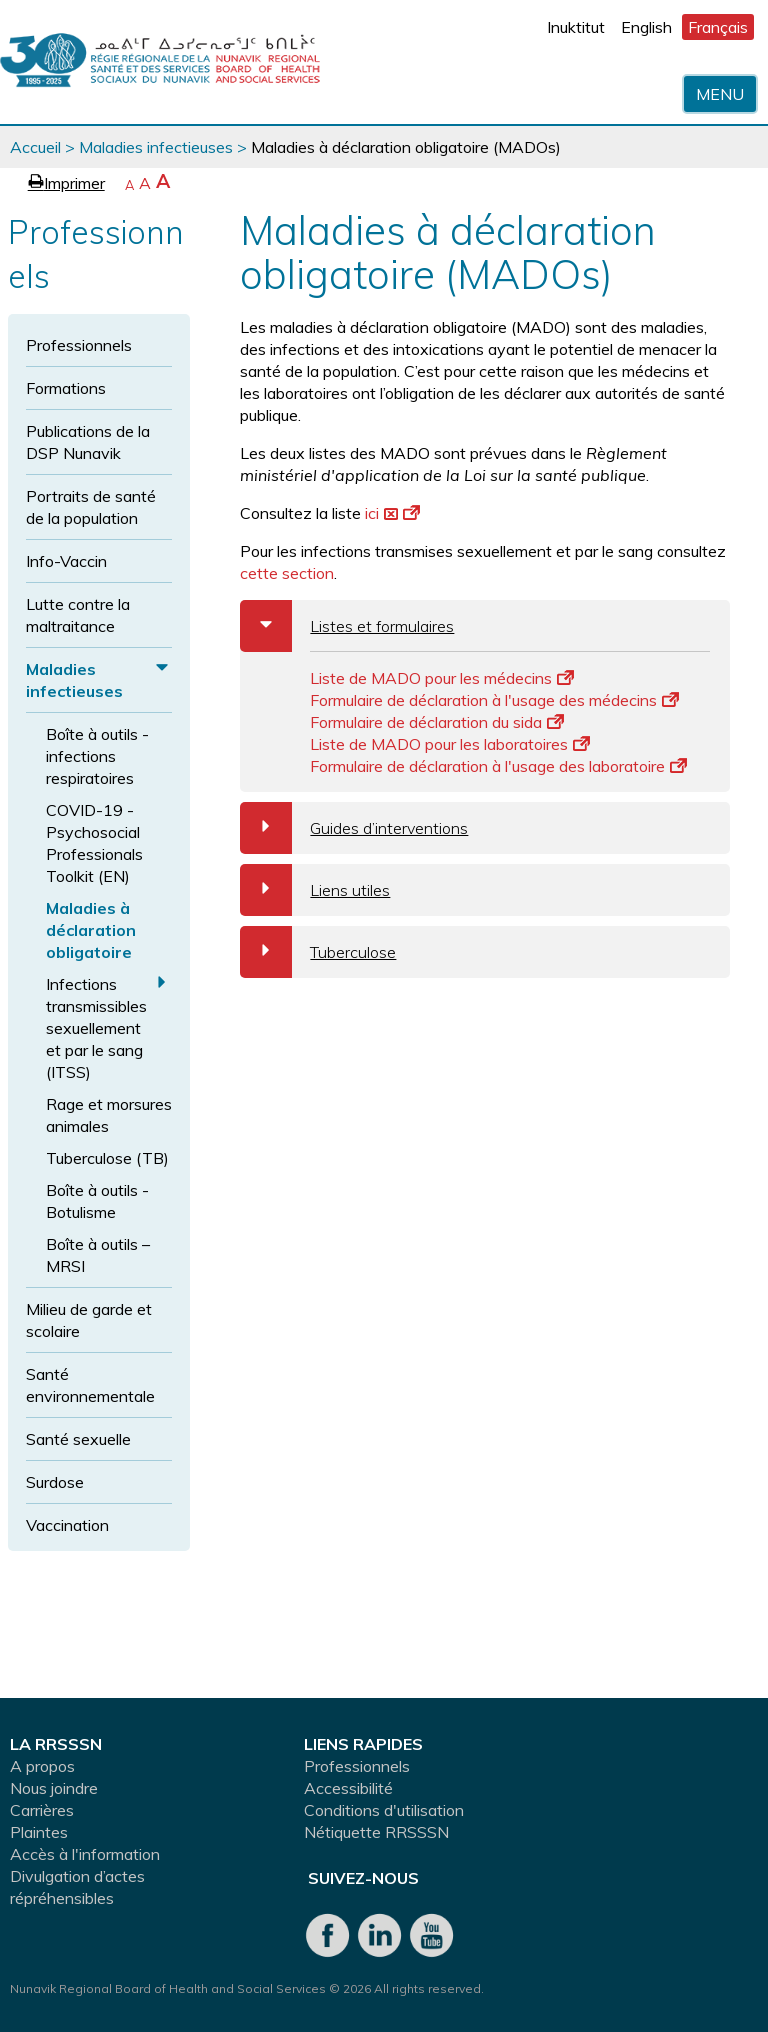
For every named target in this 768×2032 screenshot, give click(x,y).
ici (392, 513)
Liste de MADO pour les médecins (442, 678)
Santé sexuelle (78, 1439)
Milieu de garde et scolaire (89, 1320)
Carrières (42, 1810)
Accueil (35, 147)
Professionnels (79, 345)
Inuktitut (576, 27)
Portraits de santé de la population (91, 507)
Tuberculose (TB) (107, 1158)
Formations (66, 388)
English (646, 27)
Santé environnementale (90, 1385)
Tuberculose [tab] (318, 952)
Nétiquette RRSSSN (376, 1832)
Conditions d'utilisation (384, 1810)
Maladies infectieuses (156, 147)
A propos (42, 1766)
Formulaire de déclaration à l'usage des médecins (494, 700)
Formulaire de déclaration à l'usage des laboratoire (498, 766)
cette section (287, 573)
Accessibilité (348, 1788)
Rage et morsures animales (109, 1115)
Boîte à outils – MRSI (98, 1255)
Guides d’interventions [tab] (354, 828)
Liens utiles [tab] (315, 890)
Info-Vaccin (66, 561)
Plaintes (39, 1832)
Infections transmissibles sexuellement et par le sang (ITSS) (96, 1028)
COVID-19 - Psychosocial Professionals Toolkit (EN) (94, 843)
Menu (720, 94)
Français (718, 27)
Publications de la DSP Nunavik (88, 442)
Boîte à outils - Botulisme (97, 1201)
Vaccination (67, 1525)
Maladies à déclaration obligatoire (91, 930)
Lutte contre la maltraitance (78, 615)
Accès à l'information (85, 1854)
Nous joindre (54, 1788)
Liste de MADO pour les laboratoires (450, 744)
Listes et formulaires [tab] (347, 626)
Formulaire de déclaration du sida (437, 722)
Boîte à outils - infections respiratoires (97, 756)
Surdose (55, 1482)
